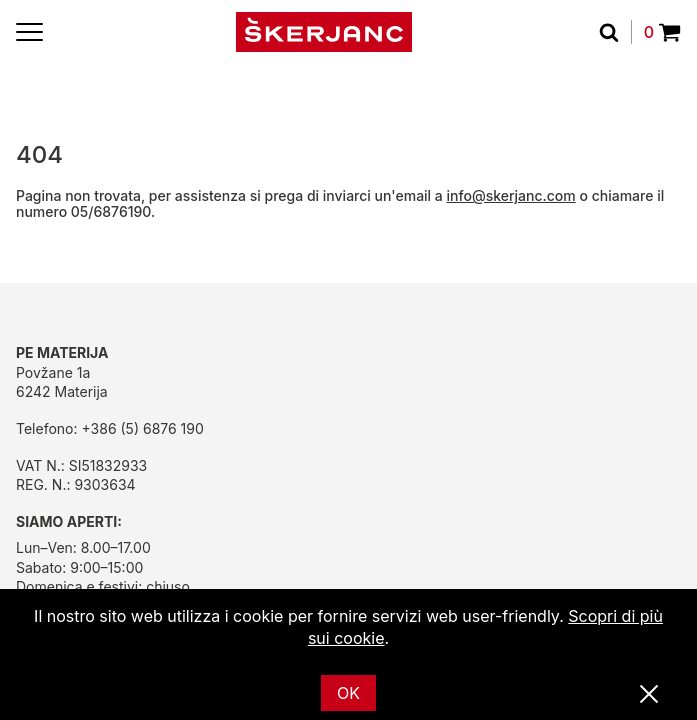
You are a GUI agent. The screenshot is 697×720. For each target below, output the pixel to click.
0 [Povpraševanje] (662, 32)
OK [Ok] (348, 693)
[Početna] (324, 32)
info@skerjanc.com (511, 195)
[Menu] (29, 32)
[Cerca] (615, 32)
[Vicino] (649, 695)
